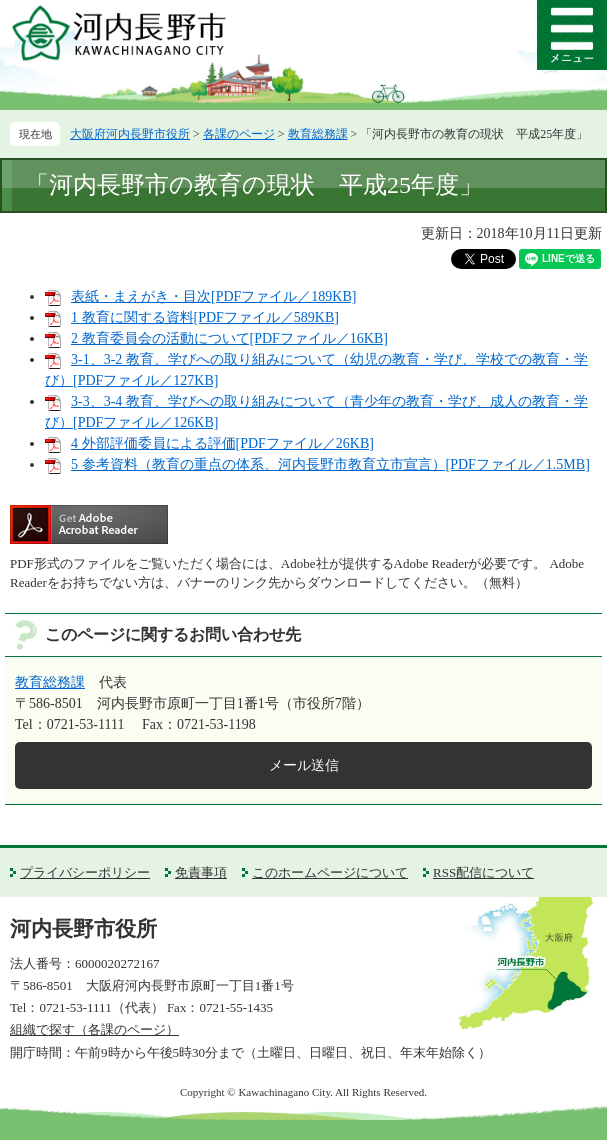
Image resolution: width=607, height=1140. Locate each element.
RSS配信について (483, 872)
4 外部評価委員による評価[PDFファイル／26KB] (222, 443)
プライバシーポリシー (85, 872)
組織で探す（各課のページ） (94, 1029)
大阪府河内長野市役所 (130, 134)
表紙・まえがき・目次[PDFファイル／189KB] (213, 296)
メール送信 (304, 765)
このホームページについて (330, 872)
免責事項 (201, 872)
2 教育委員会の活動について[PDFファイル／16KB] (229, 338)
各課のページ (239, 134)
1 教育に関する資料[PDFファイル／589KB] (205, 317)
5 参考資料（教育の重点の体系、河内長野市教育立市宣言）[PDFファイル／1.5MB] (330, 464)
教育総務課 (318, 134)
